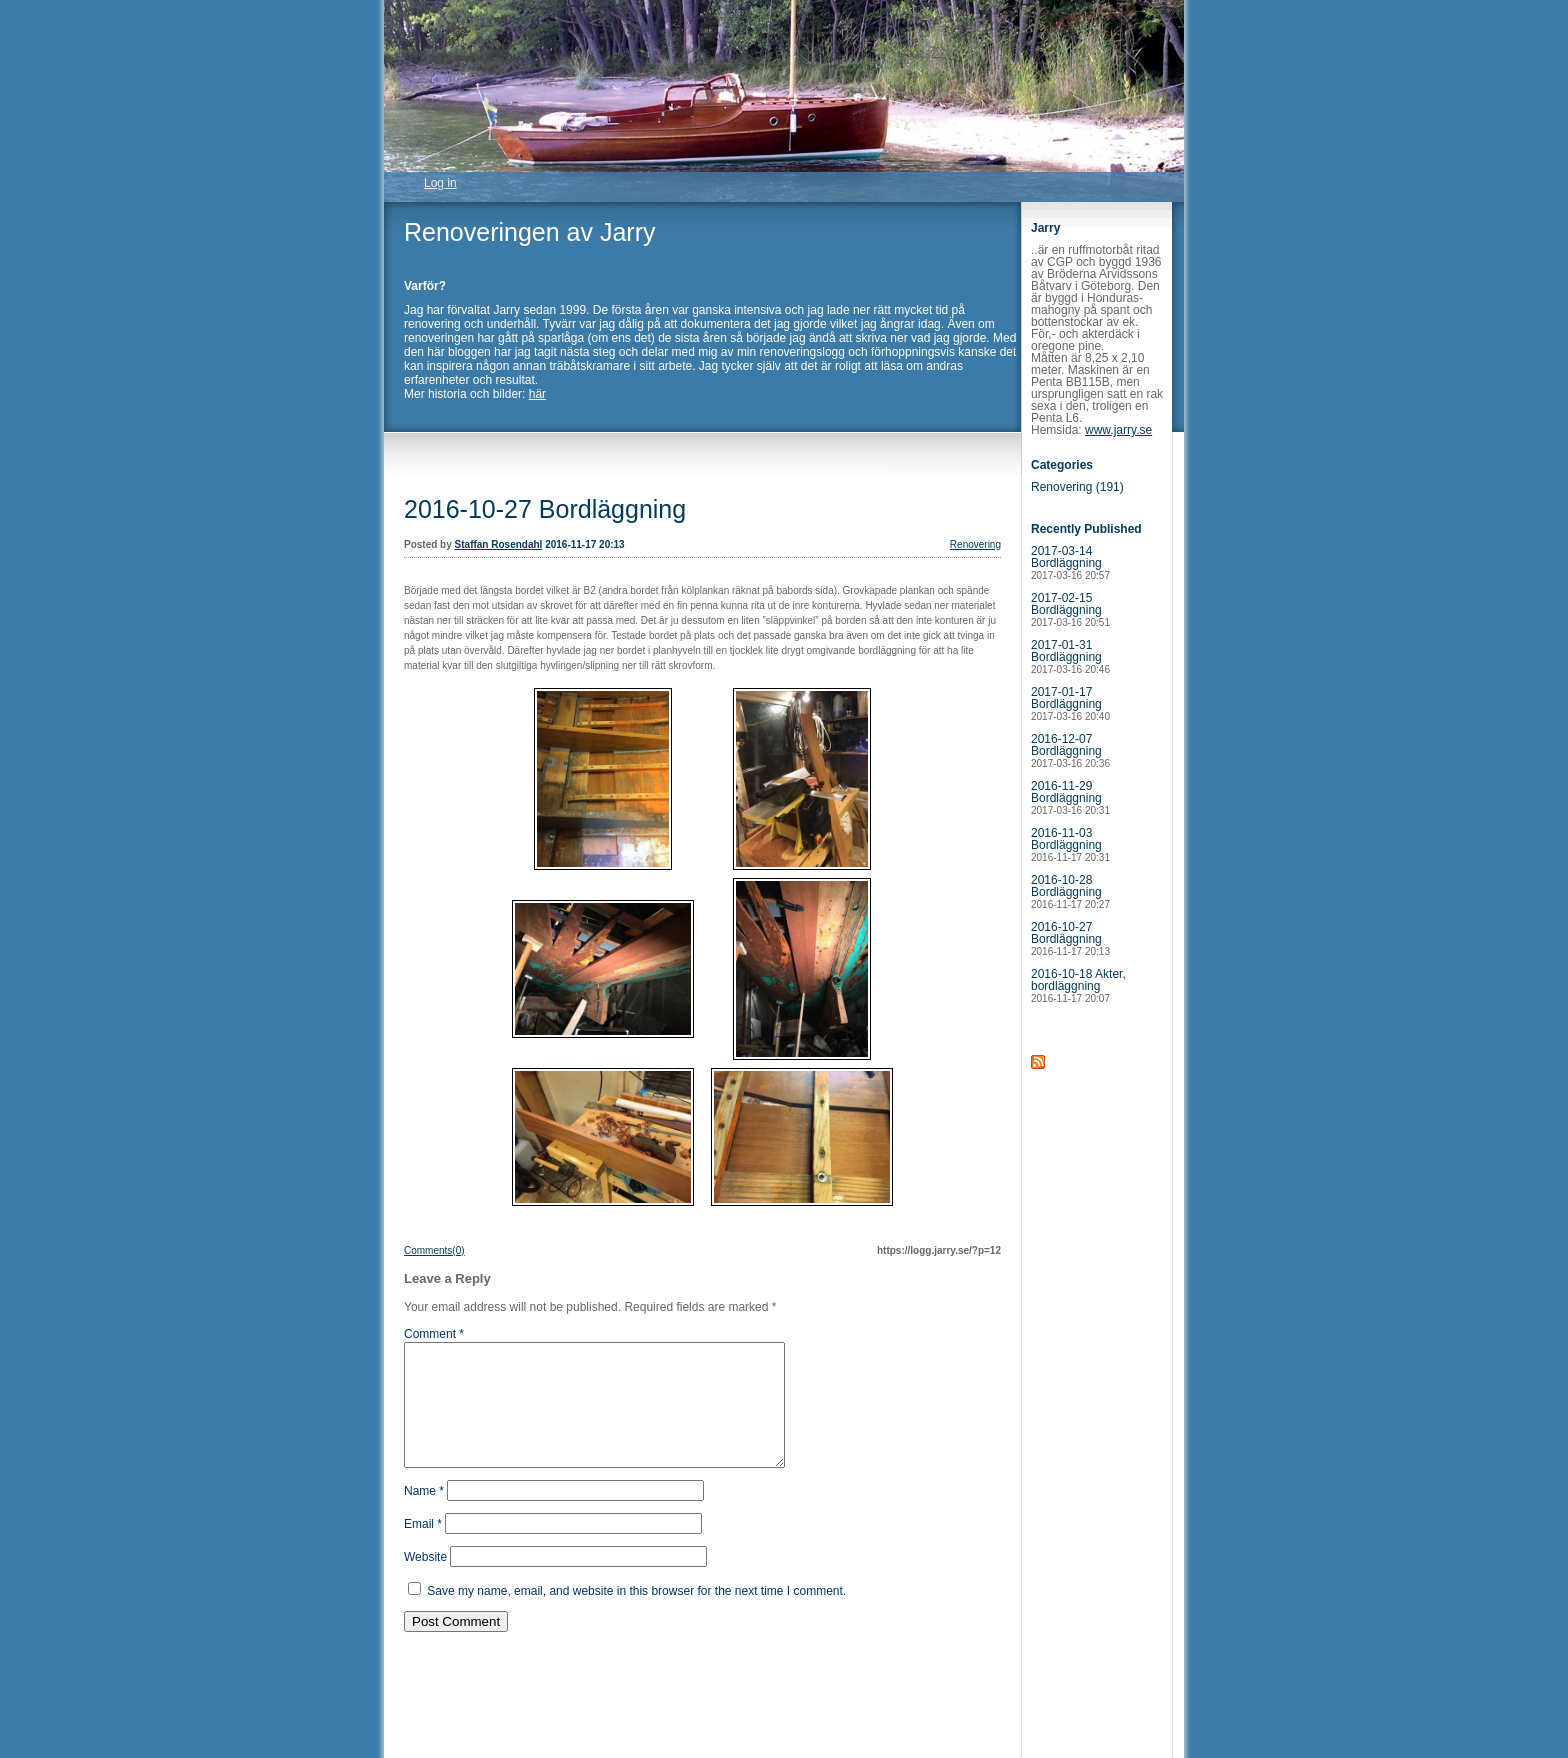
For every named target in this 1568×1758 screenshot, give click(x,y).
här (537, 394)
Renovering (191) (1077, 487)
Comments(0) (434, 1250)
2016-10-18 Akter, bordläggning (1078, 985)
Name (424, 1515)
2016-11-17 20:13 (585, 544)
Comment (434, 1334)
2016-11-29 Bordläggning (1070, 797)
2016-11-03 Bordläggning (1070, 844)
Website (425, 1581)
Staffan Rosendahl (499, 544)
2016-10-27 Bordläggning (545, 509)
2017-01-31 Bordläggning (1070, 656)
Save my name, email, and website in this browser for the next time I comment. (636, 1615)
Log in (440, 183)
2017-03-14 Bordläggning (1070, 562)
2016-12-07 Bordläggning (1070, 750)
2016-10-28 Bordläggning (1070, 891)
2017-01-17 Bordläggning (1070, 703)
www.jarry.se (1118, 430)
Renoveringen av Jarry (530, 232)
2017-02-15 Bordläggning (1070, 609)
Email (423, 1548)
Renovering (975, 544)
